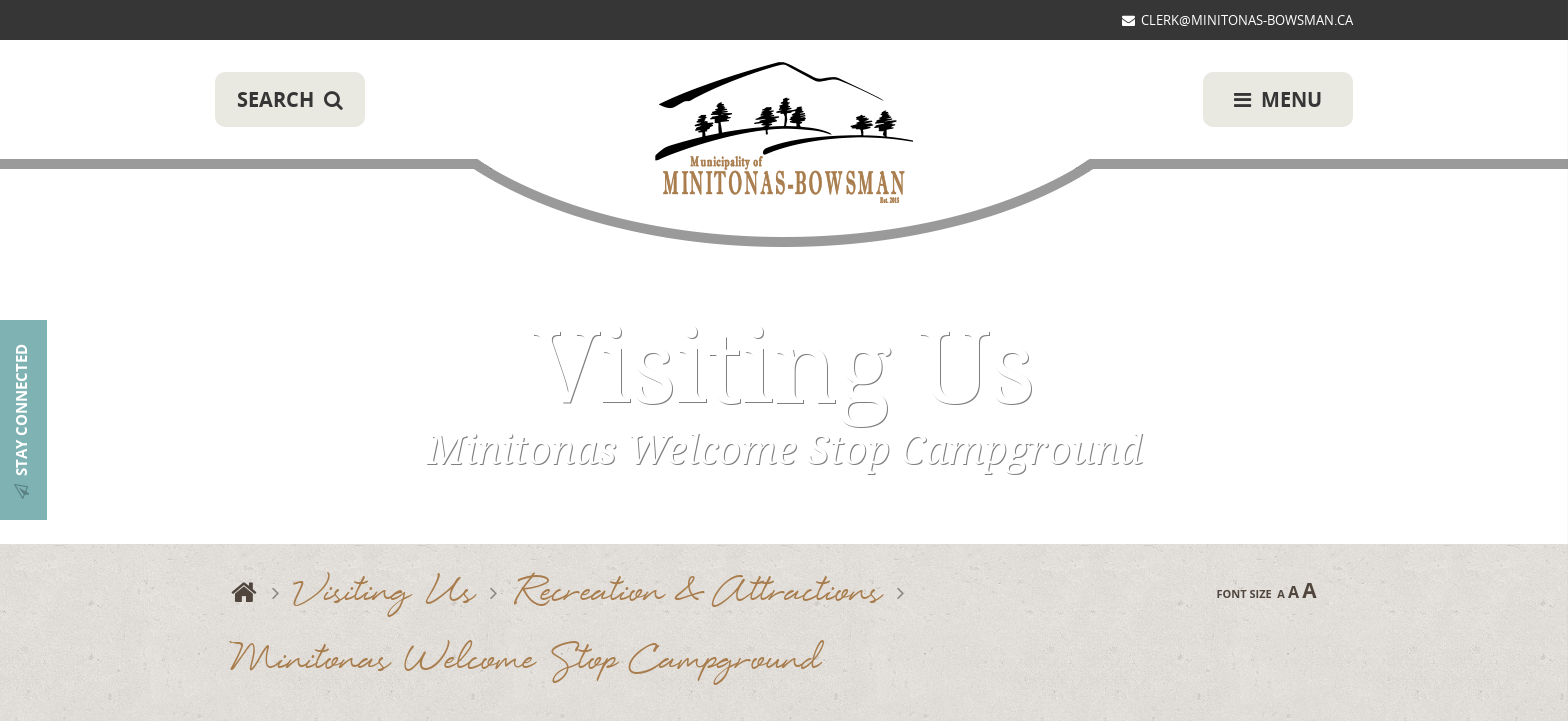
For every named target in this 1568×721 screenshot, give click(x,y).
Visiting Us (385, 593)
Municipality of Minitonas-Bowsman (784, 134)
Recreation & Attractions (697, 593)
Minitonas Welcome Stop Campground (525, 661)
